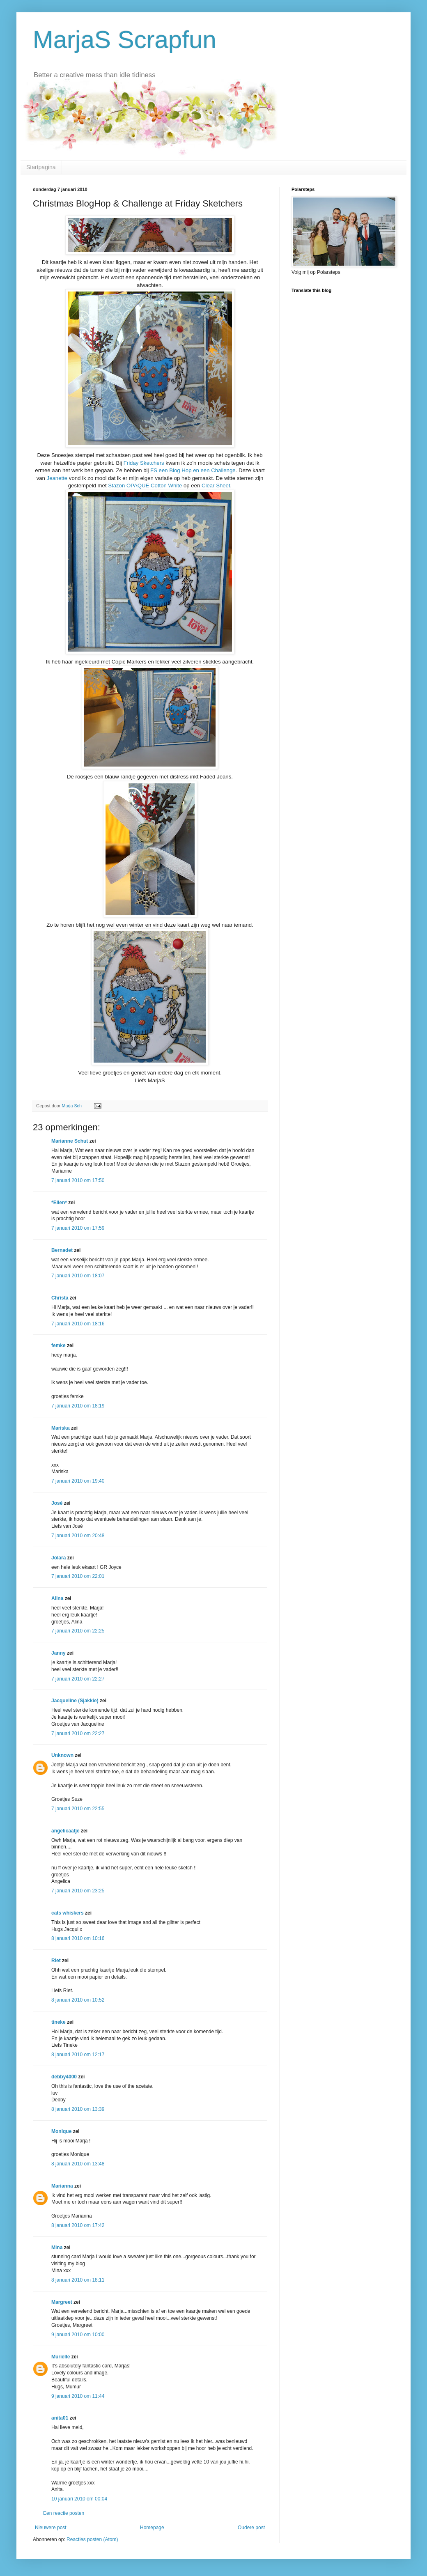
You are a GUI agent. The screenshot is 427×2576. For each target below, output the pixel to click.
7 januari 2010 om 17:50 (77, 1180)
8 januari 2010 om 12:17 (77, 2054)
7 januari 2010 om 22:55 (77, 1808)
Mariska (60, 1428)
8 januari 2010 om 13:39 (77, 2109)
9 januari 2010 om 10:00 (77, 2334)
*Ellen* (59, 1202)
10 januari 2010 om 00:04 (79, 2499)
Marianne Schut (69, 1141)
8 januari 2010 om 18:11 (77, 2280)
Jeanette (57, 478)
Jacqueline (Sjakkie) (75, 1701)
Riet (56, 1960)
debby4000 (64, 2077)
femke (58, 1345)
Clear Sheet (216, 485)
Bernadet (62, 1250)
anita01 (59, 2418)
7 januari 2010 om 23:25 (77, 1891)
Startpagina (41, 167)
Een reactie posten (63, 2513)
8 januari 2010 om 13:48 (77, 2164)
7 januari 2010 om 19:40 (77, 1481)
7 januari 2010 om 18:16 (77, 1324)
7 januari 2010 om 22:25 (77, 1631)
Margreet (61, 2302)
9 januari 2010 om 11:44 (77, 2396)
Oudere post (251, 2527)
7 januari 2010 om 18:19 (77, 1406)
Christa (59, 1298)
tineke (58, 2022)
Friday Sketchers (145, 463)
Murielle (60, 2357)
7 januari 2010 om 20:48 (77, 1535)
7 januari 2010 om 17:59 (77, 1228)
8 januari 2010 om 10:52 (77, 2000)
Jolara (58, 1558)
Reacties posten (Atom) (92, 2539)
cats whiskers (67, 1913)
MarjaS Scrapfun (124, 39)
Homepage (152, 2527)
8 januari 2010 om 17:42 (77, 2225)
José (56, 1503)
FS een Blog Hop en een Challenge (192, 470)
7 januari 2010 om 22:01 (77, 1576)
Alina (57, 1598)
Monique (61, 2131)
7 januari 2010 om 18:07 (77, 1276)
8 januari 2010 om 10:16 (77, 1938)
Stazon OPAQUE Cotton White (146, 485)
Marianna (62, 2186)
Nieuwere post (51, 2527)
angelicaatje (65, 1831)
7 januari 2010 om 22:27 (77, 1679)
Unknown (62, 1755)
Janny (58, 1653)
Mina (56, 2247)
